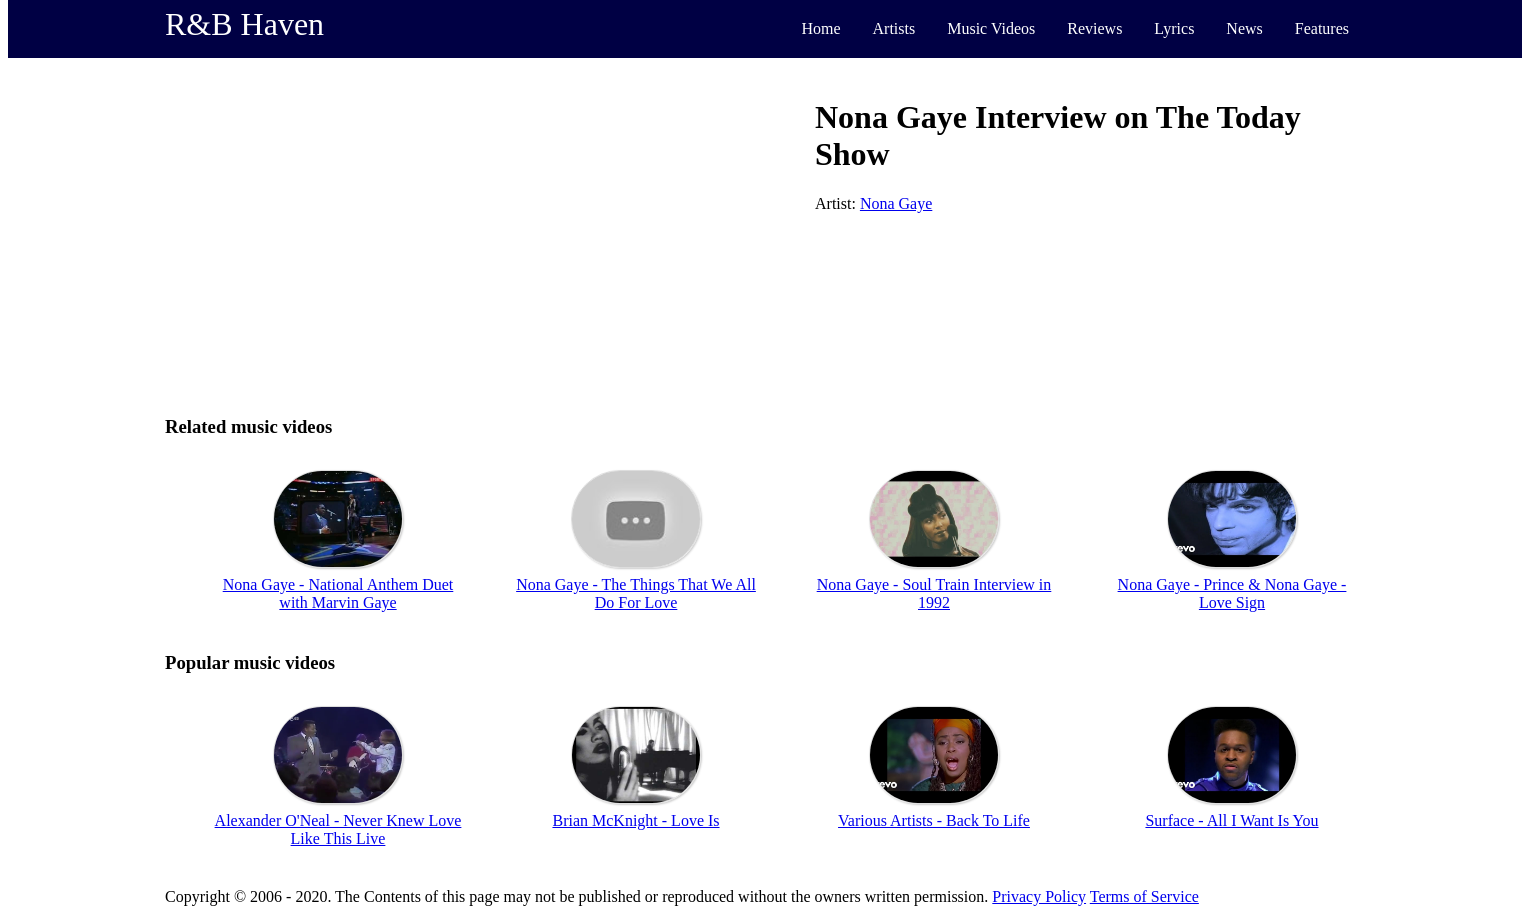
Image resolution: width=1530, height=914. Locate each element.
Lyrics (1174, 28)
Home (820, 28)
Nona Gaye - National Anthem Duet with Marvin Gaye (338, 593)
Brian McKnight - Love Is (635, 820)
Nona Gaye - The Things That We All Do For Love (636, 593)
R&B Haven (244, 24)
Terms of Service (1144, 896)
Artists (894, 28)
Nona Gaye (896, 203)
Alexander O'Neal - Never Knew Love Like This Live (338, 829)
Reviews (1094, 28)
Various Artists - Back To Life (934, 820)
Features (1322, 28)
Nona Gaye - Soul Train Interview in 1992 (934, 593)
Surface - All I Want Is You (1231, 820)
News (1244, 28)
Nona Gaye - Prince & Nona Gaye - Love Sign (1232, 593)
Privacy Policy (1039, 896)
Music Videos (991, 28)
